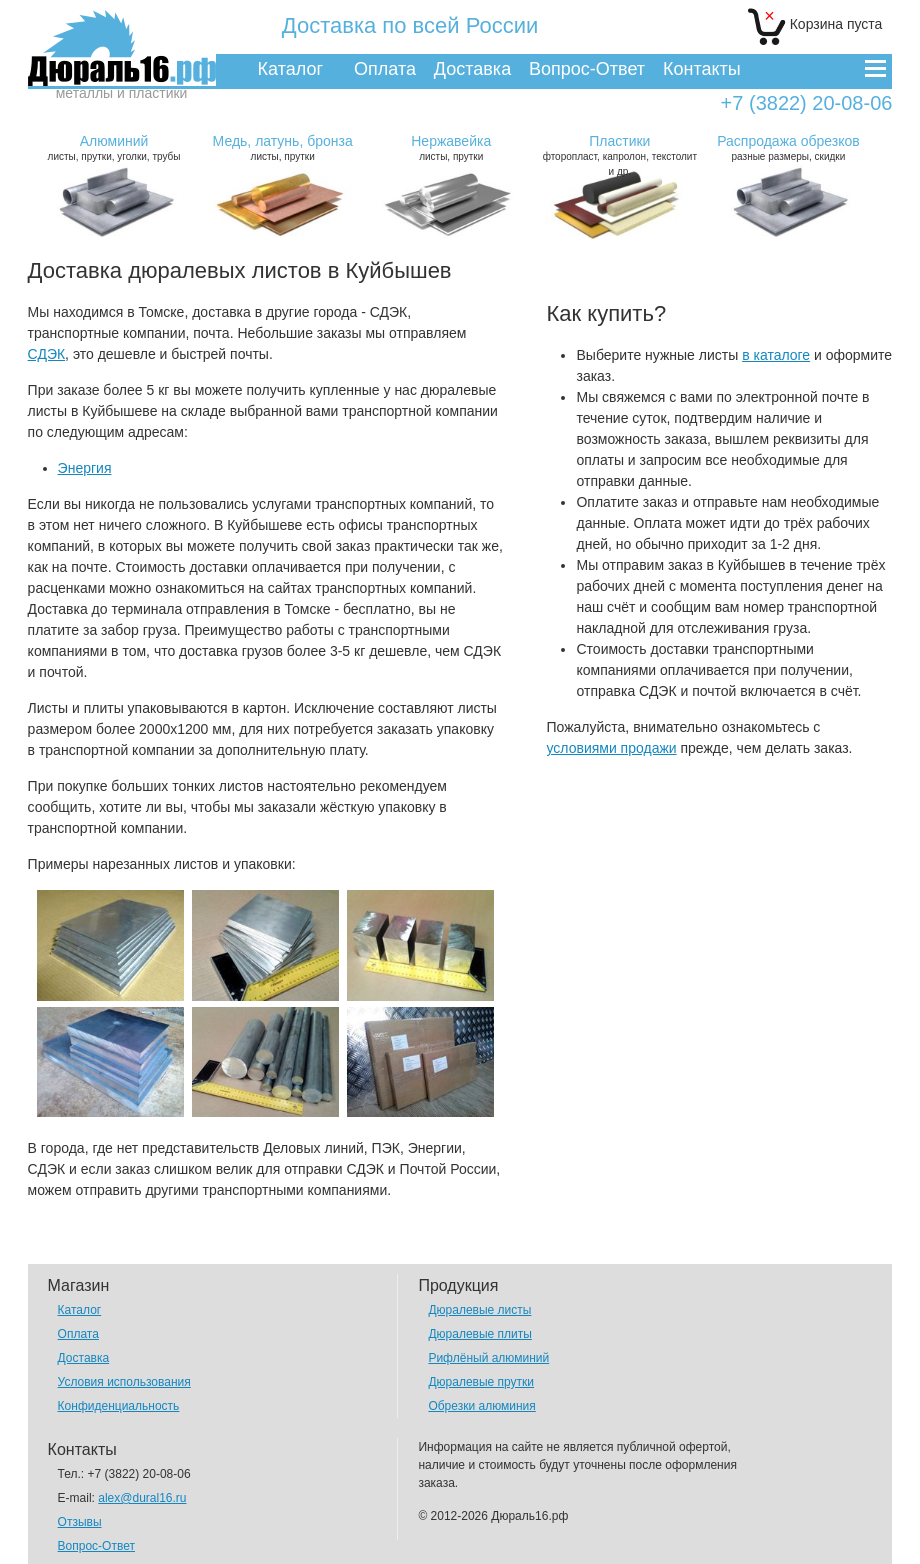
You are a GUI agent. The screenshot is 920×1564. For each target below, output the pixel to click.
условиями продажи (611, 748)
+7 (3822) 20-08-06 (807, 103)
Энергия (85, 468)
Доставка (472, 69)
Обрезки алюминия (481, 1406)
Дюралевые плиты (479, 1334)
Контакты (702, 69)
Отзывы (80, 1522)
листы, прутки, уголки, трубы (114, 147)
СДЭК (47, 354)
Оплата (385, 69)
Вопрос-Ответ (587, 69)
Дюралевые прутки (481, 1382)
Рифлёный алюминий (488, 1358)
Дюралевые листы (479, 1310)
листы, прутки (283, 147)
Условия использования (124, 1382)
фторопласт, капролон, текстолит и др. (620, 155)
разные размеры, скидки (789, 147)
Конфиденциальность (119, 1406)
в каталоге (776, 355)
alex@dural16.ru (142, 1498)
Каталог (290, 69)
